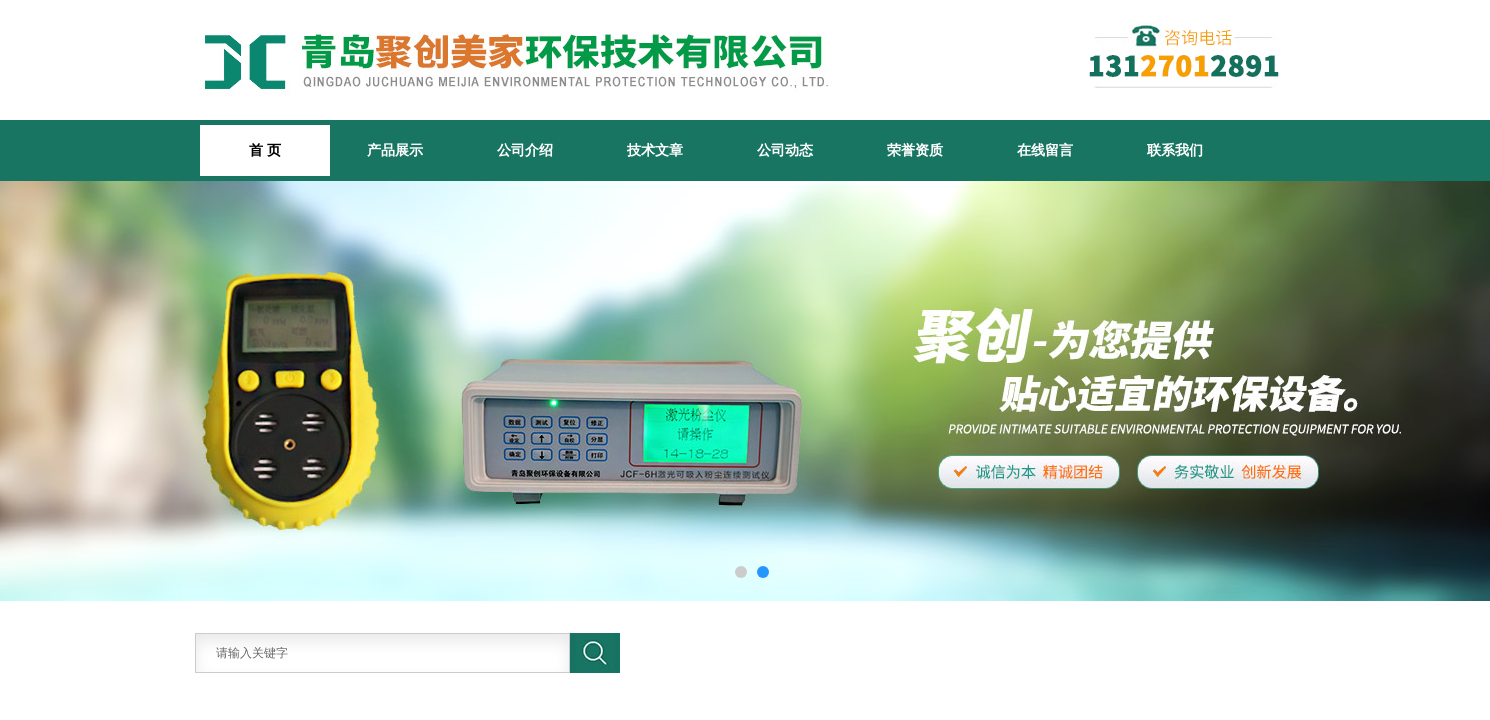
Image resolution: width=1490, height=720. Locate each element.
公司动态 (785, 150)
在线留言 (1045, 150)
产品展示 (395, 150)
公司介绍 (525, 150)
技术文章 (655, 150)
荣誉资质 (915, 150)
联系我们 (1175, 150)
